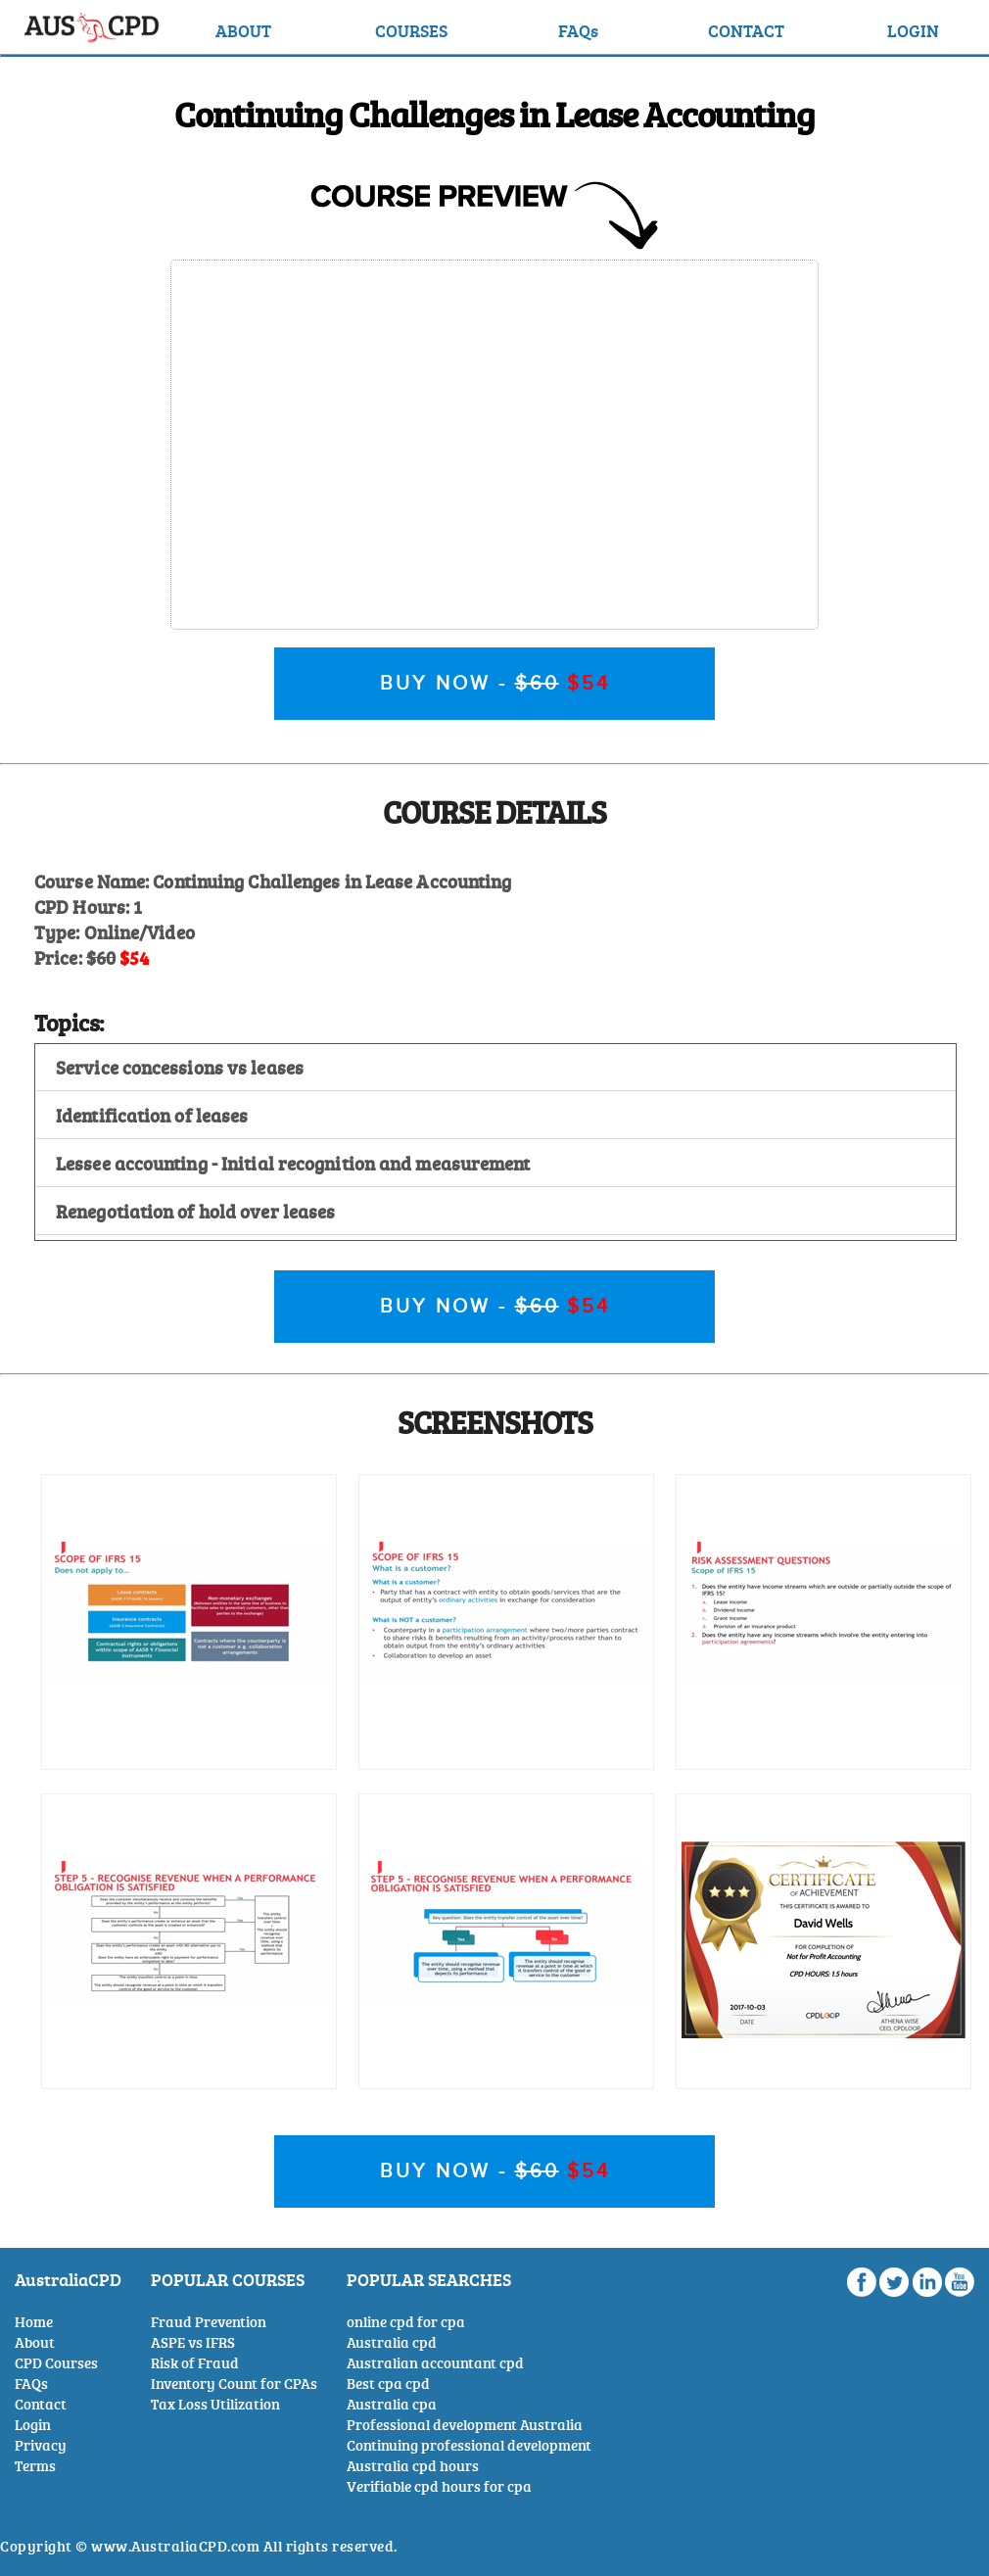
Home (34, 2322)
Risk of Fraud (195, 2363)
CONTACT (746, 30)
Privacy (41, 2445)
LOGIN (913, 30)
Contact (41, 2404)
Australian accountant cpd (435, 2363)
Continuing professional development (469, 2445)
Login (33, 2424)
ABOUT (243, 30)
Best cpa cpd (388, 2383)
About (35, 2342)
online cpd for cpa (406, 2322)
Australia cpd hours (413, 2466)
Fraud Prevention (208, 2322)
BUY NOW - (495, 683)
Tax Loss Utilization (215, 2404)
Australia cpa (392, 2404)
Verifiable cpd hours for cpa (439, 2486)
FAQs (578, 30)
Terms (35, 2466)
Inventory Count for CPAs (234, 2383)
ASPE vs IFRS (193, 2342)
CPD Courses (56, 2363)
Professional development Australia (465, 2424)
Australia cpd (392, 2342)
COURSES (411, 30)
